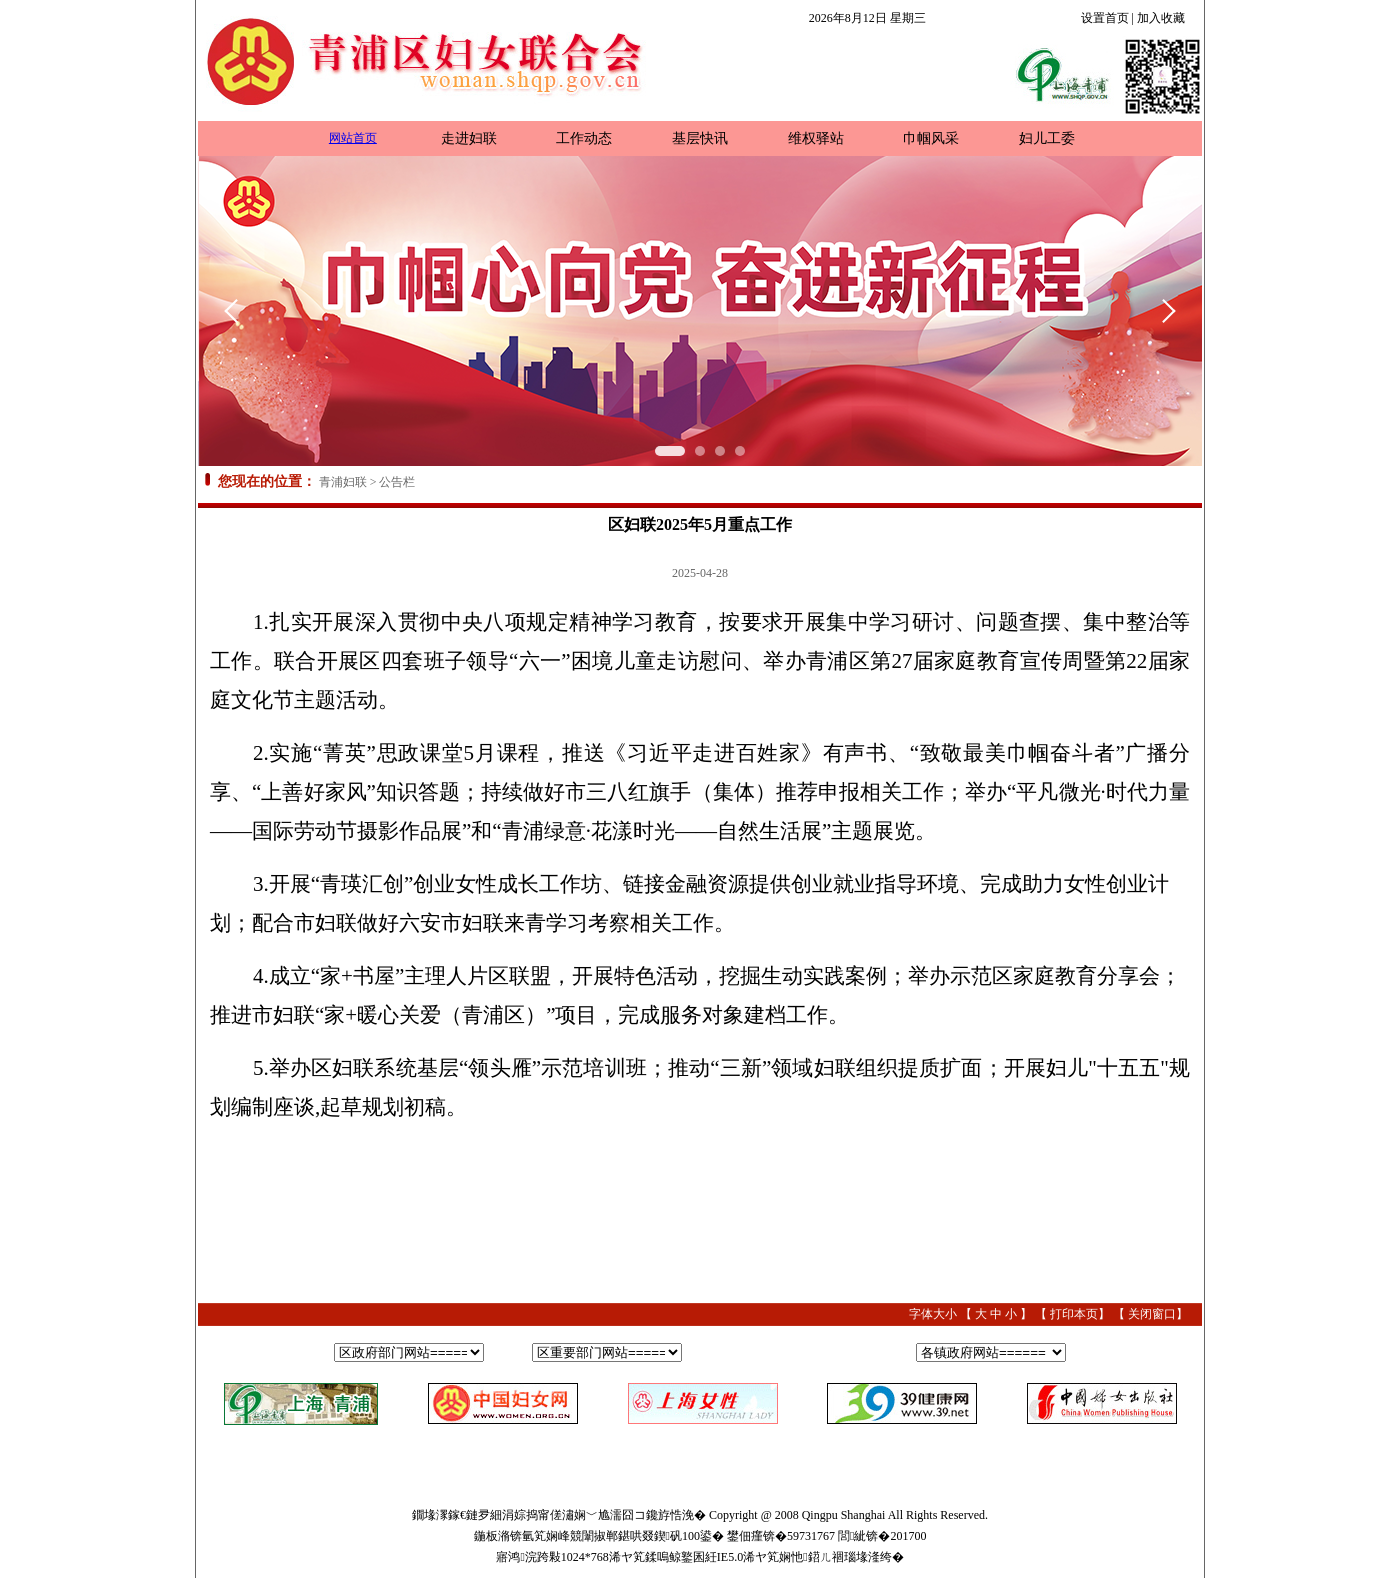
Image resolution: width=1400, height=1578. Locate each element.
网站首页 (353, 138)
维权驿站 (816, 138)
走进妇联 (469, 138)
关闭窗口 (1152, 1314)
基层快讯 (700, 138)
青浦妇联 (343, 482)
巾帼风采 (931, 138)
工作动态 (584, 138)
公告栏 (397, 482)
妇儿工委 (1047, 138)
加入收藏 (1161, 18)
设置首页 (1105, 18)
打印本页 (1074, 1314)
